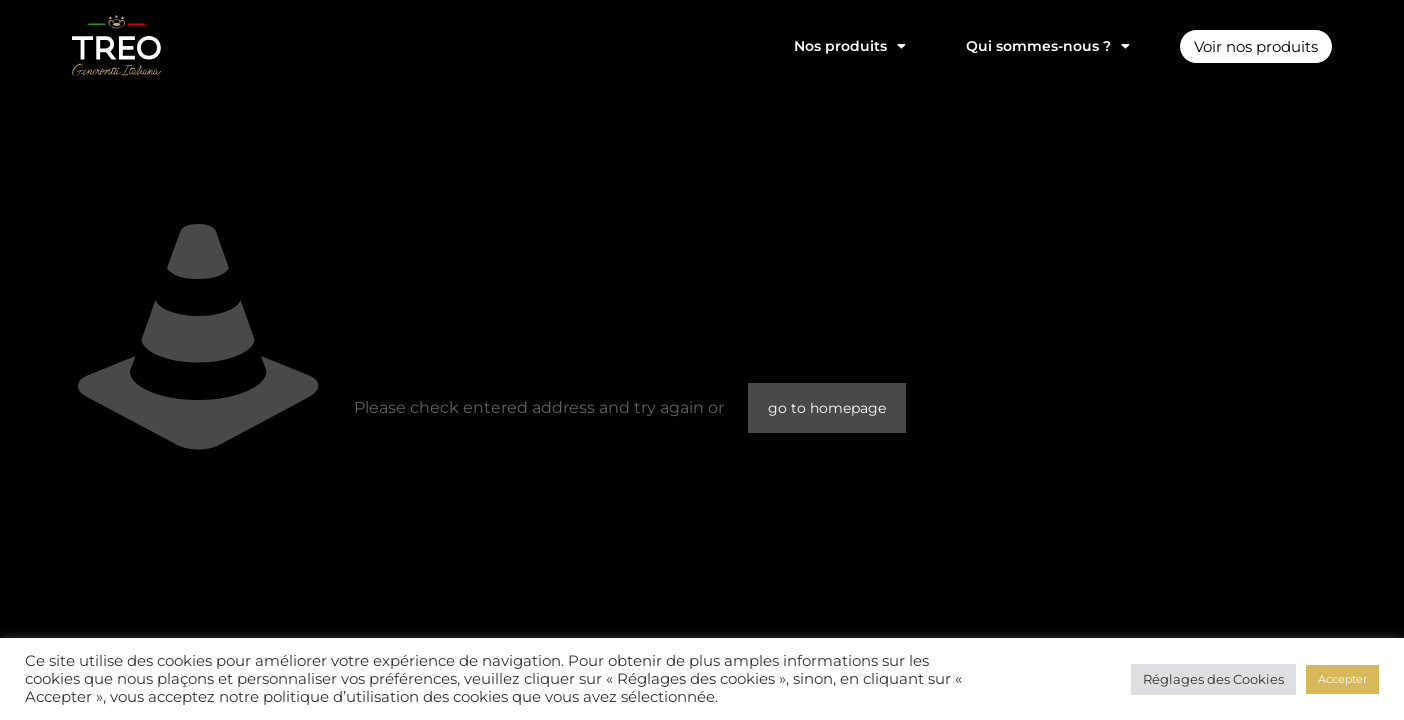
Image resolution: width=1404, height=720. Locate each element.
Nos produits (838, 46)
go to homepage (827, 408)
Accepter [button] (1342, 679)
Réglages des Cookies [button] (1213, 679)
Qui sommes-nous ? (1036, 46)
